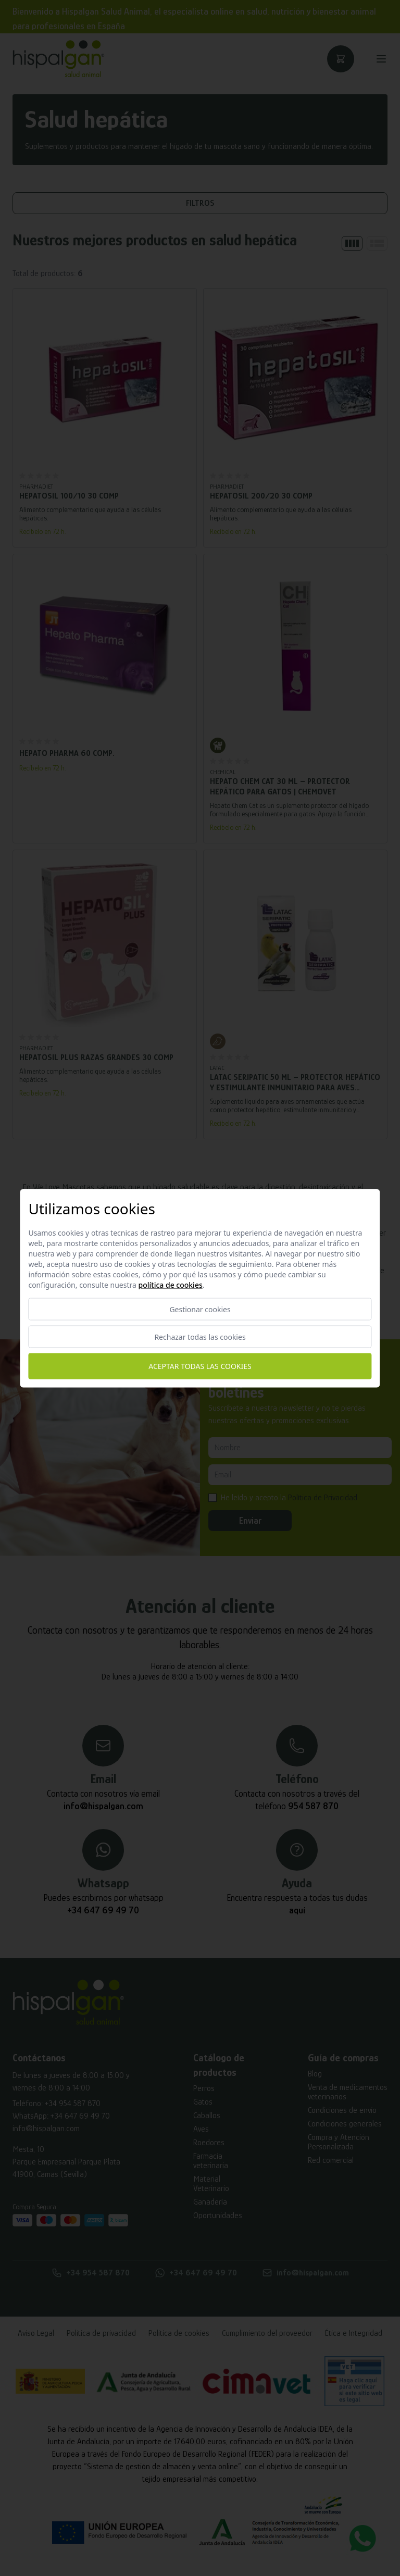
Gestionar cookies (199, 1309)
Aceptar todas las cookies (199, 1366)
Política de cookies (171, 1284)
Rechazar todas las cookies (199, 1336)
